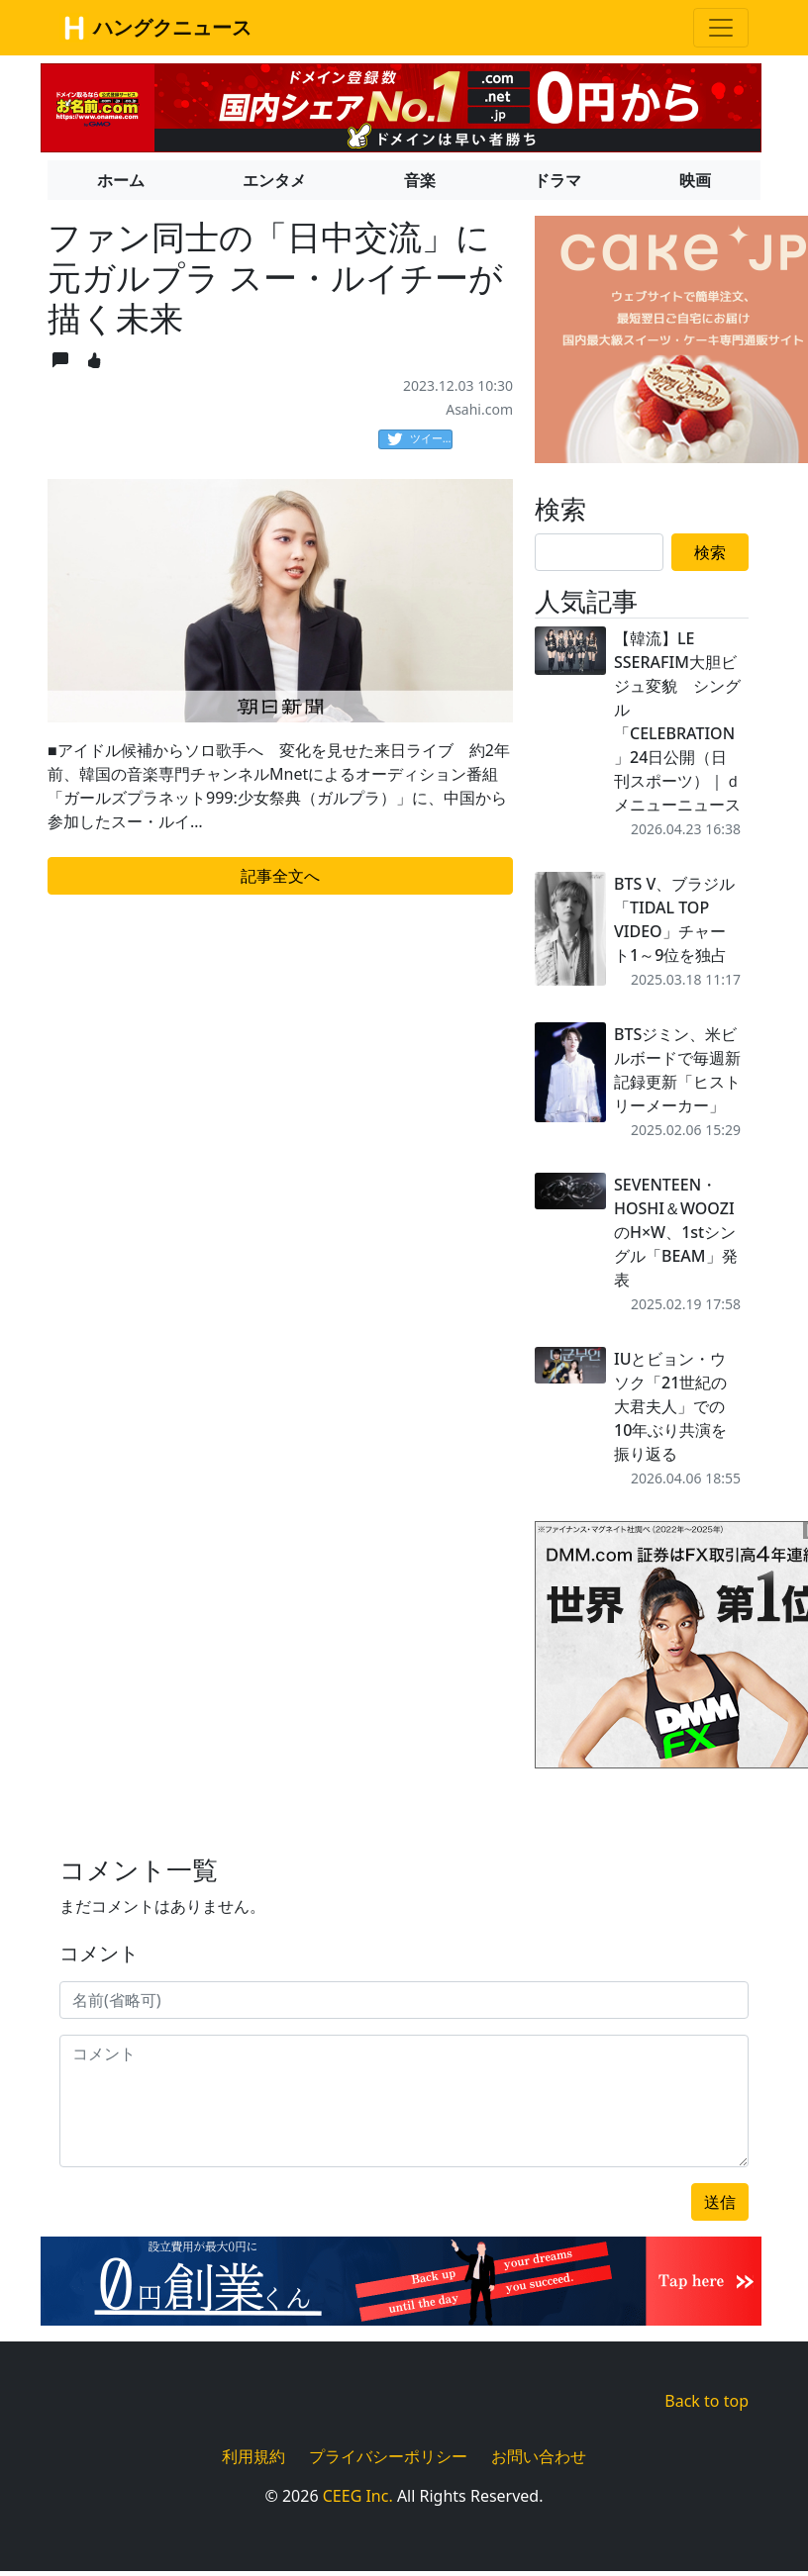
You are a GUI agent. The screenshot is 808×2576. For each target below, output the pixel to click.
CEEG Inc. (358, 2496)
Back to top (706, 2401)
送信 (720, 2202)
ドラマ (557, 180)
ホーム (121, 180)
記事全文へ (280, 876)
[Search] (599, 552)
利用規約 (253, 2456)
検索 (710, 552)
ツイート (420, 439)
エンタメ (274, 180)
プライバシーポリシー (388, 2456)
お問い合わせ (538, 2456)
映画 (695, 180)
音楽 (420, 180)
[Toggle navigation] (721, 28)
